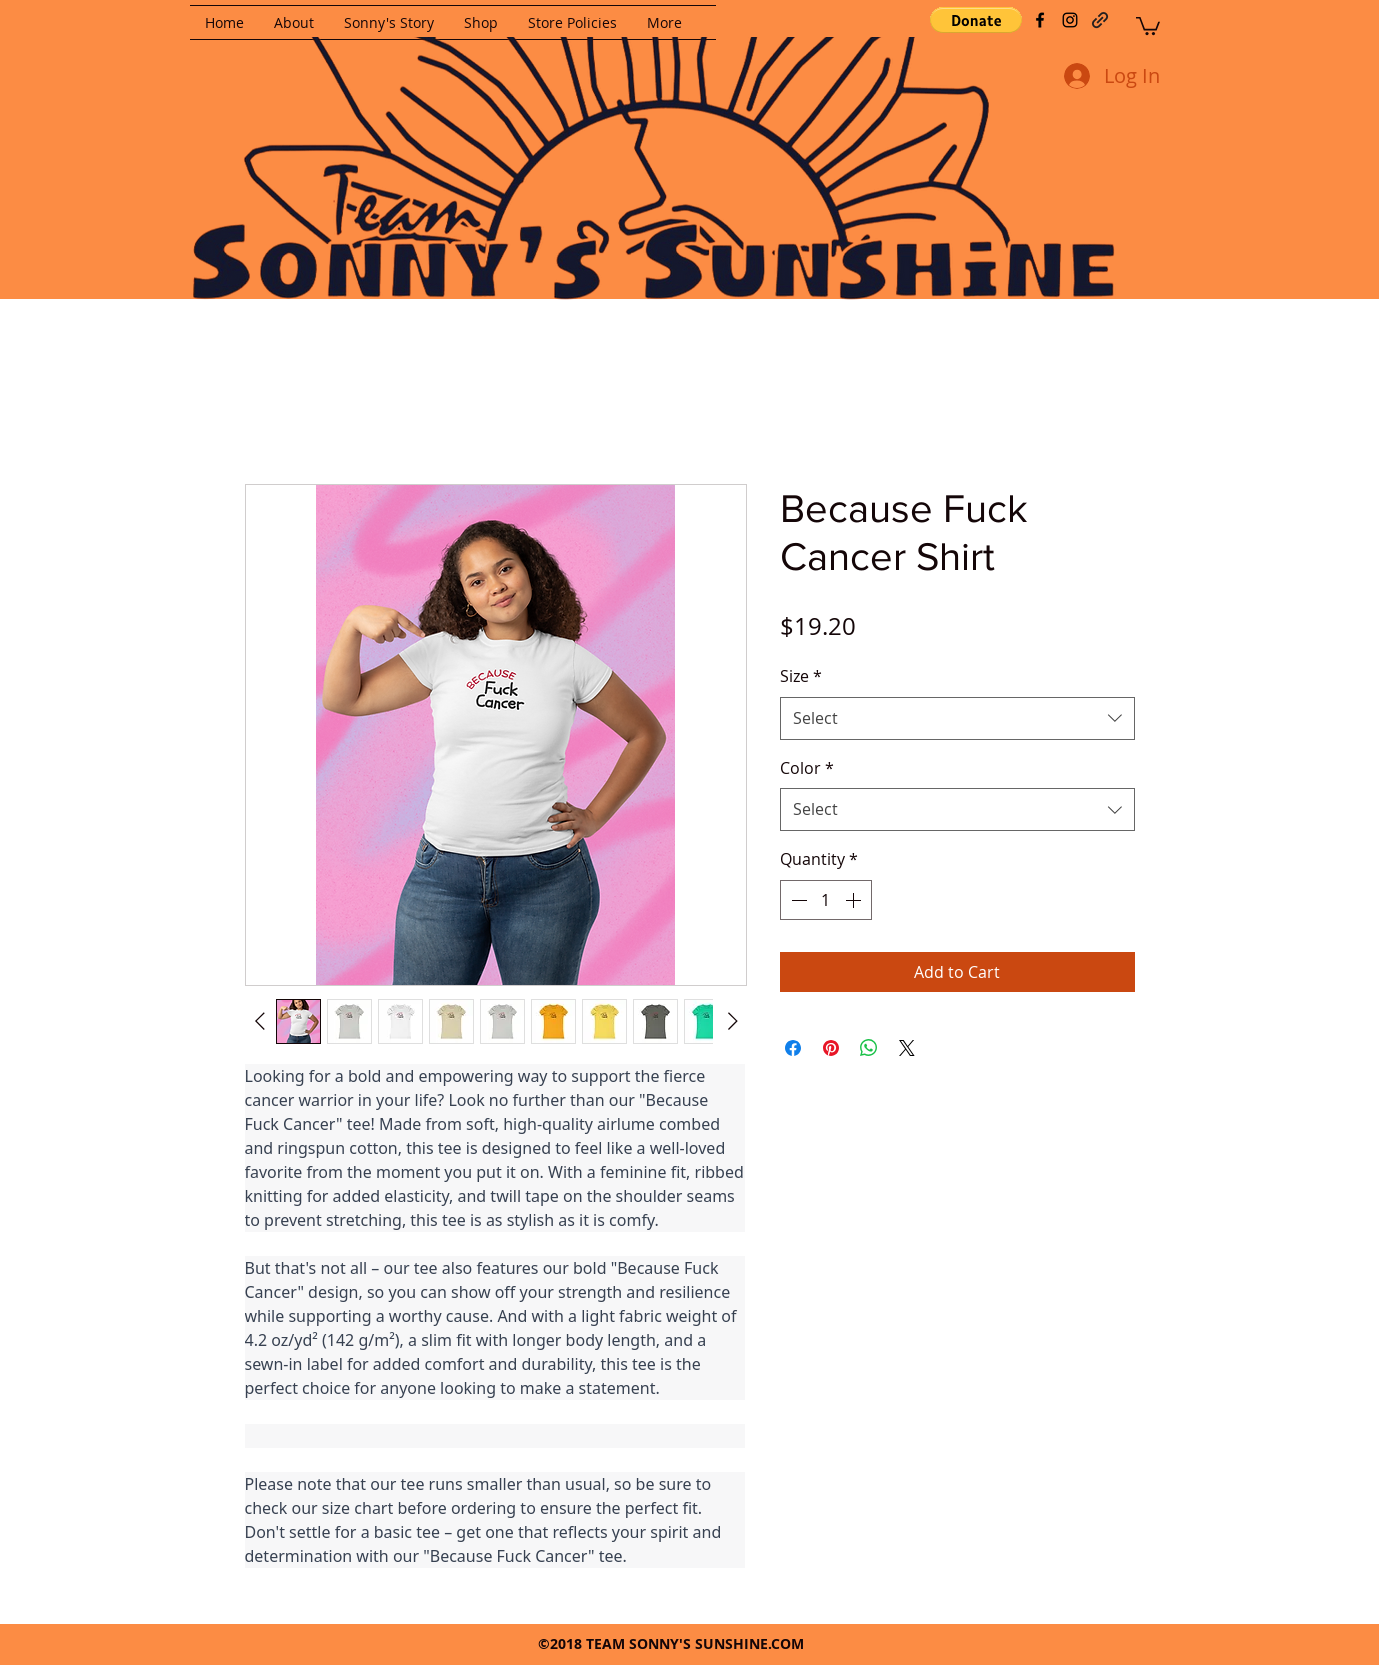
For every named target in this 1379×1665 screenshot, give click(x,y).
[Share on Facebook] (793, 1048)
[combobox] (957, 718)
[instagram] (1070, 20)
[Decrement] (797, 900)
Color (807, 768)
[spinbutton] (826, 900)
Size (801, 676)
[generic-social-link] (1100, 20)
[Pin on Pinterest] (831, 1048)
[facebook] (1040, 20)
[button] (976, 20)
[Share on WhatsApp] (869, 1048)
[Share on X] (907, 1048)
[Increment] (855, 900)
